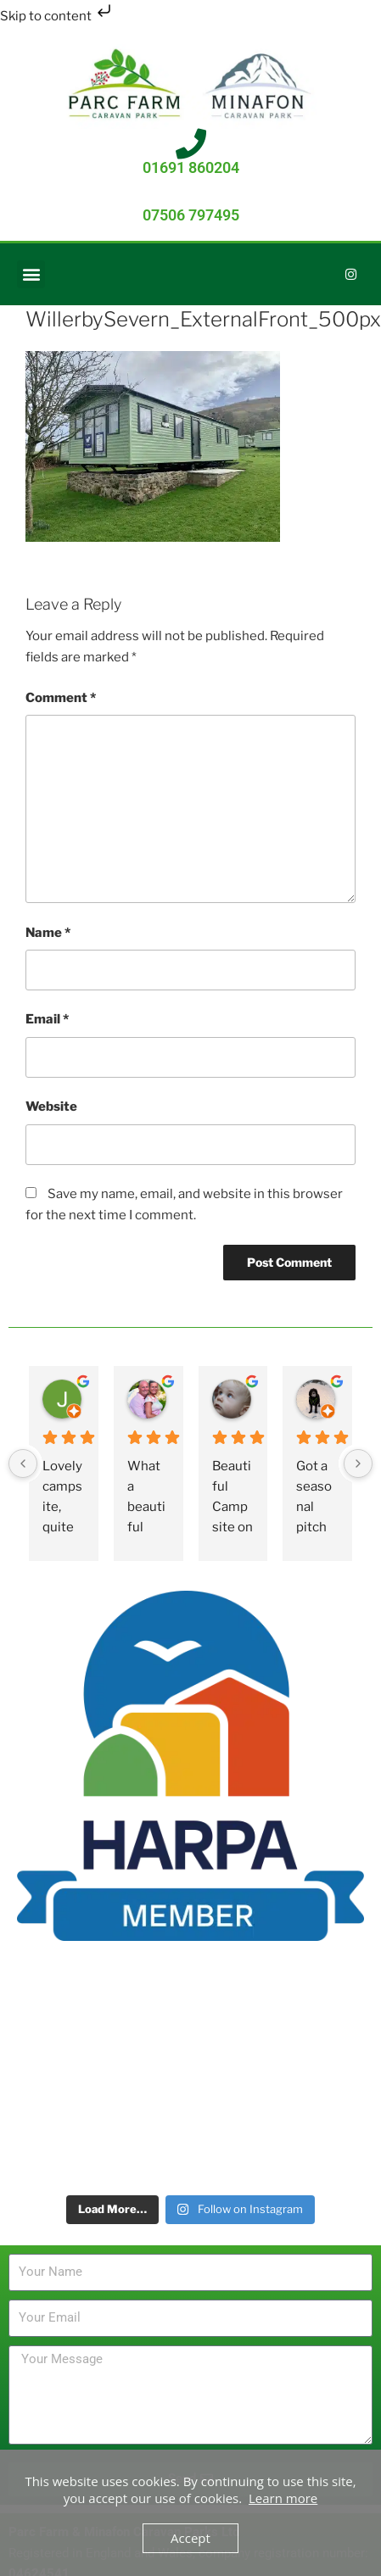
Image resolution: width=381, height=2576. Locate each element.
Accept (190, 2537)
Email (47, 1019)
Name (47, 932)
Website (51, 1106)
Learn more (283, 2498)
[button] (31, 274)
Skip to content (57, 16)
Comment (60, 697)
